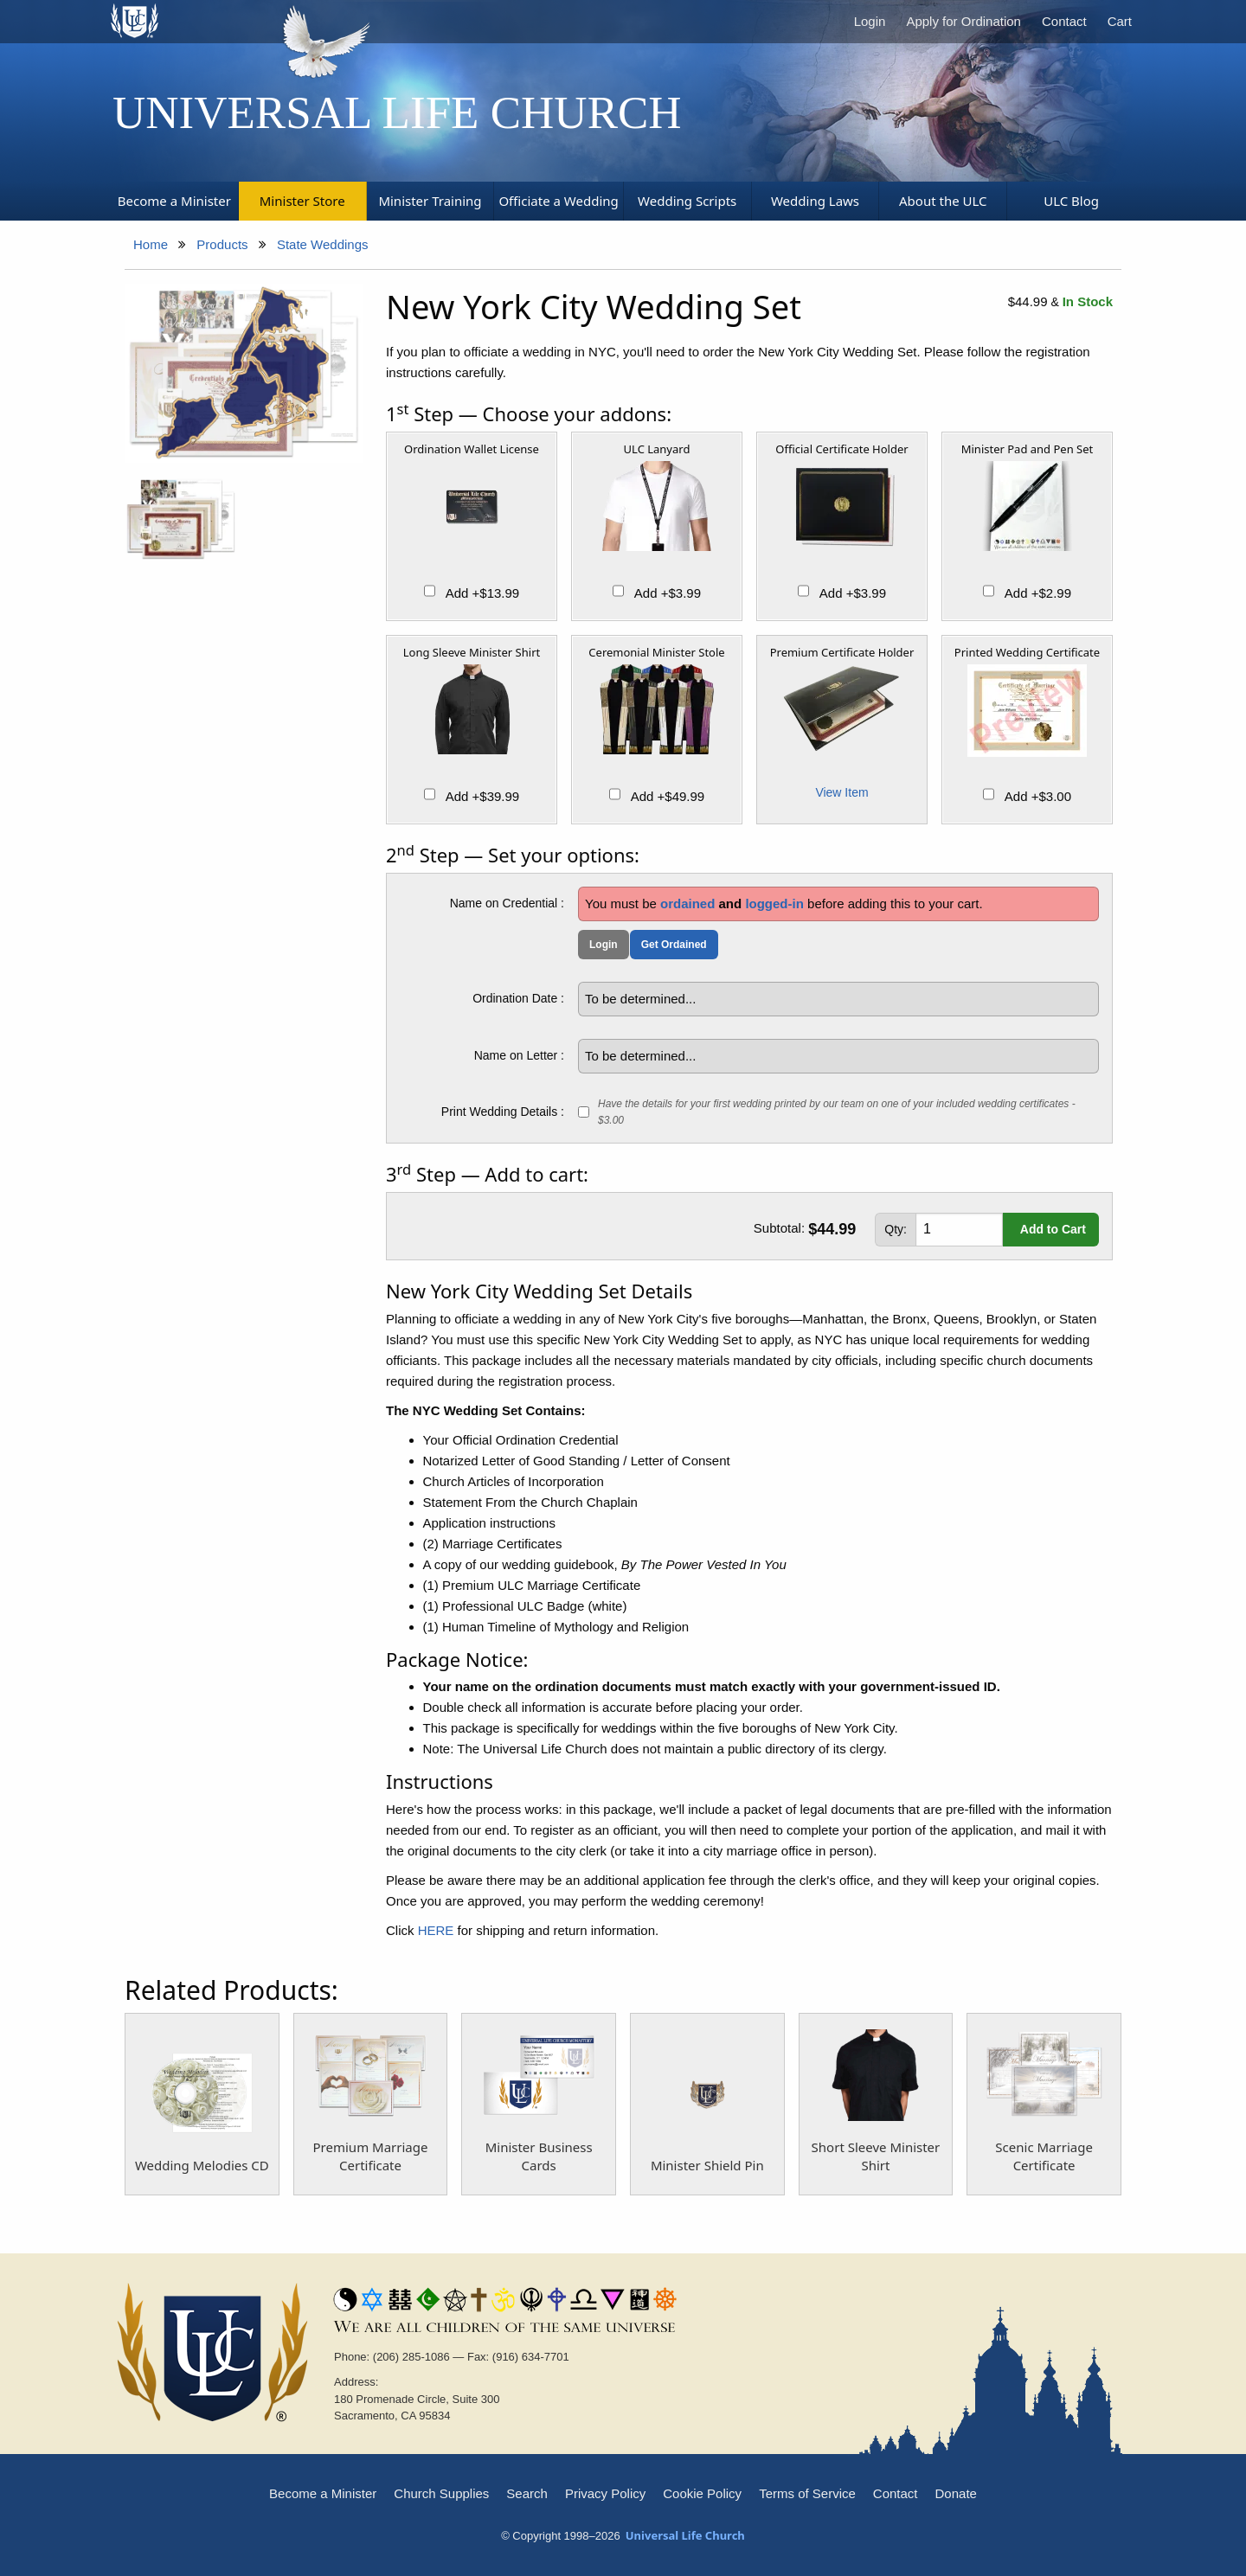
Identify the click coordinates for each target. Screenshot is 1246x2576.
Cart (1120, 21)
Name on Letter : (519, 1055)
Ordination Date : (518, 998)
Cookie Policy (702, 2493)
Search (527, 2493)
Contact (1064, 21)
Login (870, 21)
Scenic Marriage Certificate (1044, 2156)
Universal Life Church (397, 112)
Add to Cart (1053, 1229)
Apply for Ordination (963, 21)
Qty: (895, 1229)
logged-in (774, 903)
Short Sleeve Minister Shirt (876, 2156)
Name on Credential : (507, 903)
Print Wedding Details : (502, 1111)
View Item (841, 792)
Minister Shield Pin (707, 2165)
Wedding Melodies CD (202, 2165)
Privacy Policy (605, 2493)
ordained (687, 903)
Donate (956, 2493)
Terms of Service (807, 2493)
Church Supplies (441, 2493)
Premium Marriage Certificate (370, 2156)
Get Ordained (674, 945)
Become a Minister (322, 2493)
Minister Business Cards (539, 2156)
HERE (436, 1930)
